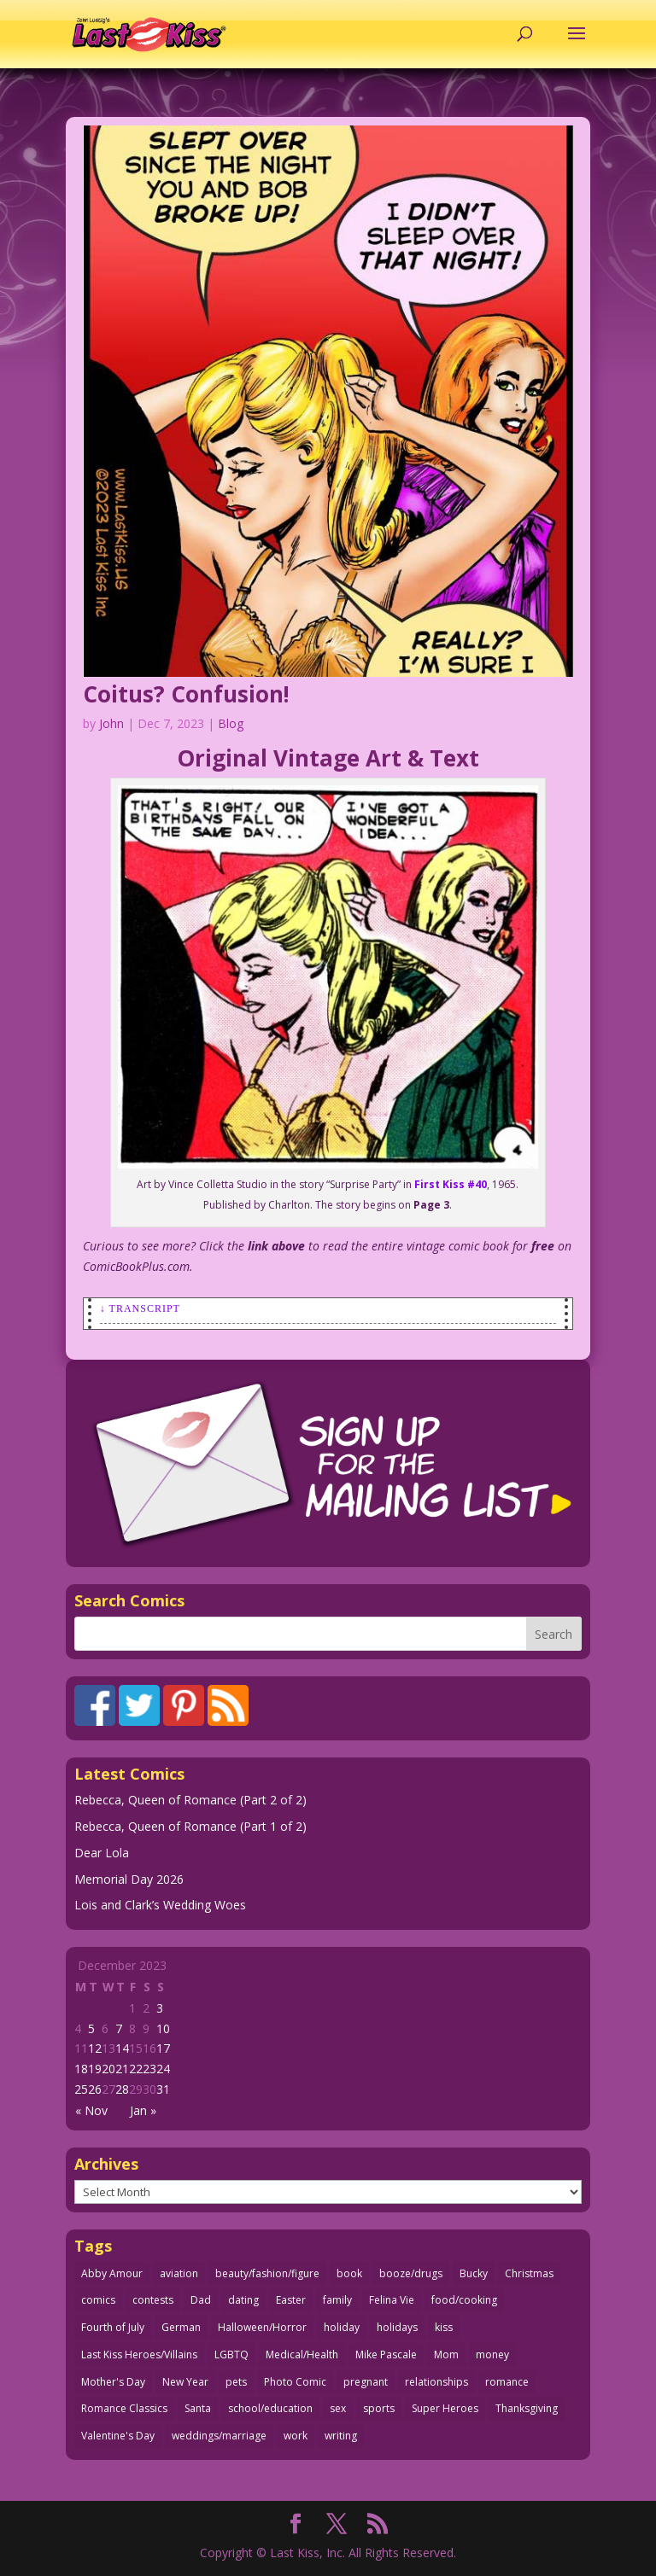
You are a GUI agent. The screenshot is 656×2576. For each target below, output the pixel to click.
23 (149, 2068)
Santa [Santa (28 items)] (197, 2408)
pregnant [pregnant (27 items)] (365, 2382)
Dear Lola (101, 1853)
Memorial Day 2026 (129, 1879)
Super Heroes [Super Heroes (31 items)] (445, 2408)
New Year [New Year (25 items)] (185, 2382)
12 (95, 2048)
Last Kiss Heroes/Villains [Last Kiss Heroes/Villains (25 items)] (139, 2354)
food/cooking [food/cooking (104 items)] (464, 2300)
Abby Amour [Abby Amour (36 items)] (112, 2273)
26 (95, 2089)
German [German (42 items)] (181, 2327)
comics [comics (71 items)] (98, 2300)
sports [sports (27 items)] (379, 2408)
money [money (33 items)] (492, 2354)
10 (163, 2028)
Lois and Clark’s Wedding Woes (160, 1905)
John (111, 723)
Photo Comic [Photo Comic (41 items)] (295, 2382)
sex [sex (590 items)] (338, 2408)
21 (122, 2068)
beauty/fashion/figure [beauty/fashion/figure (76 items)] (267, 2273)
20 (108, 2068)
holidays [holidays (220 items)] (397, 2327)
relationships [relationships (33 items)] (436, 2382)
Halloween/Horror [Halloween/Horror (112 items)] (262, 2327)
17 (163, 2048)
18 (81, 2068)
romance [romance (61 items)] (507, 2382)
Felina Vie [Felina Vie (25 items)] (391, 2300)
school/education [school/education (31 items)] (270, 2408)
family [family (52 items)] (337, 2300)
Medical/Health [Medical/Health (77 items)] (302, 2354)
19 (95, 2068)
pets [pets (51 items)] (236, 2382)
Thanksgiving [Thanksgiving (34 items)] (526, 2408)
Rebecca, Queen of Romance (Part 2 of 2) (190, 1800)
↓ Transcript (140, 1308)
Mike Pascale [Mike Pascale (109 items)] (386, 2354)
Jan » (143, 2110)
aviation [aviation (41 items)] (179, 2273)
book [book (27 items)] (349, 2273)
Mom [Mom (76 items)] (446, 2354)
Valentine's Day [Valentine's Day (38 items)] (118, 2435)
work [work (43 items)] (296, 2435)
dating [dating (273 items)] (243, 2300)
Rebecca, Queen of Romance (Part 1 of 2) (190, 1826)
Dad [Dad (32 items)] (200, 2300)
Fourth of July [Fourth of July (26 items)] (112, 2327)
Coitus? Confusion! (186, 694)
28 (122, 2089)
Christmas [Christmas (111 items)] (529, 2273)
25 (81, 2089)
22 (136, 2068)
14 (122, 2048)
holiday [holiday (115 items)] (342, 2327)
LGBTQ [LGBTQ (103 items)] (231, 2354)
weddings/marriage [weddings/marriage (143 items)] (219, 2435)
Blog (230, 723)
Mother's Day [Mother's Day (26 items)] (113, 2382)
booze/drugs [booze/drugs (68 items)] (410, 2273)
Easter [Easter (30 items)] (291, 2300)
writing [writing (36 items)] (341, 2435)
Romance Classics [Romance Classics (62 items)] (124, 2408)
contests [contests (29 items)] (152, 2300)
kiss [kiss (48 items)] (444, 2327)
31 (163, 2089)
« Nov (91, 2110)
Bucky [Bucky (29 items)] (474, 2273)
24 (163, 2068)
